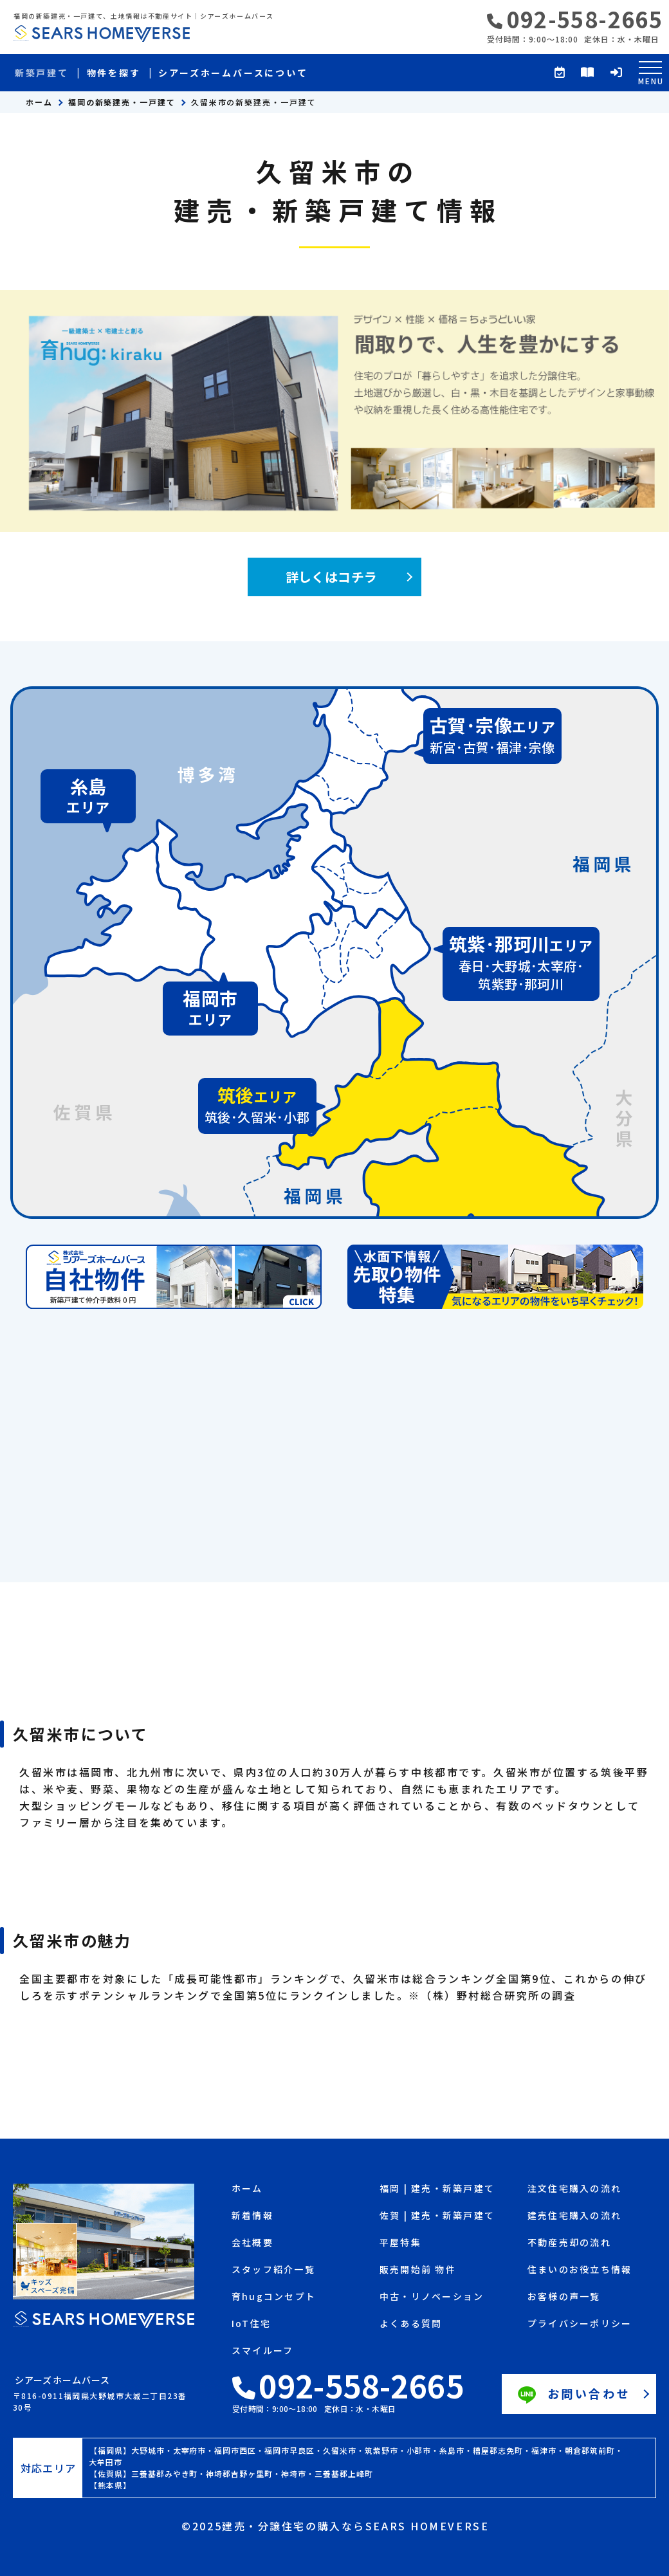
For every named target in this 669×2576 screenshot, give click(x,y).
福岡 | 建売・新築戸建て (437, 2189)
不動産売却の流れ (569, 2243)
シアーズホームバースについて (232, 72)
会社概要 (252, 2243)
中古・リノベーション (432, 2297)
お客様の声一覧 (564, 2297)
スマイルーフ (262, 2351)
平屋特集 (400, 2243)
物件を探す (114, 72)
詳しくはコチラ (332, 576)
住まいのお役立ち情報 (579, 2270)
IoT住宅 (251, 2324)
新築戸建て (42, 72)
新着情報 (252, 2216)
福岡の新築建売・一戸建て (122, 101)
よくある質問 (411, 2324)
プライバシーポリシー (579, 2324)
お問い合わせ (572, 2395)
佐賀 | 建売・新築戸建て (437, 2216)
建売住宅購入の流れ (574, 2216)
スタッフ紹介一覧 (273, 2270)
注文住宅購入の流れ (574, 2189)
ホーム (39, 101)
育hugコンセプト (274, 2297)
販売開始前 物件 (418, 2270)
